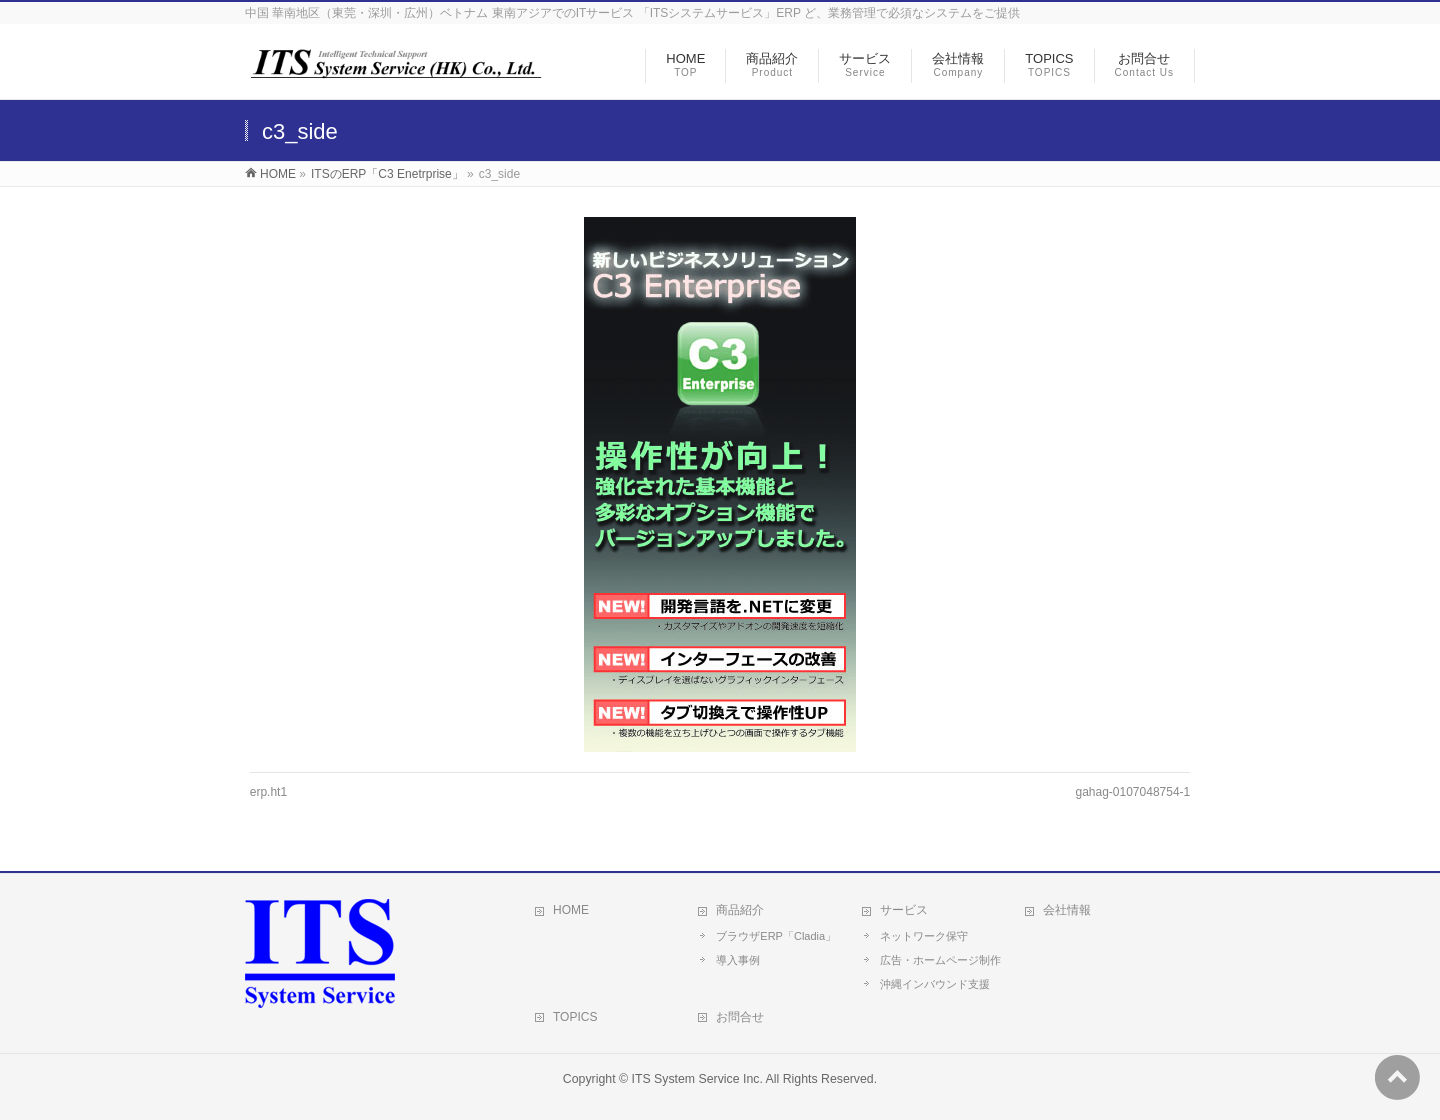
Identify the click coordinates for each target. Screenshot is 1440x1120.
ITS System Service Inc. (696, 1079)
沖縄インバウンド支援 (935, 984)
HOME (278, 174)
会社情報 (1067, 910)
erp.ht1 (268, 792)
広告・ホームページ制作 (940, 960)
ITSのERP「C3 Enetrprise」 (387, 174)
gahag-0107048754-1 (1132, 792)
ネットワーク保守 (924, 936)
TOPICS (575, 1017)
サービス (904, 910)
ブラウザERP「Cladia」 (776, 936)
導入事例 (738, 960)
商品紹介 (740, 910)
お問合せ (740, 1017)
